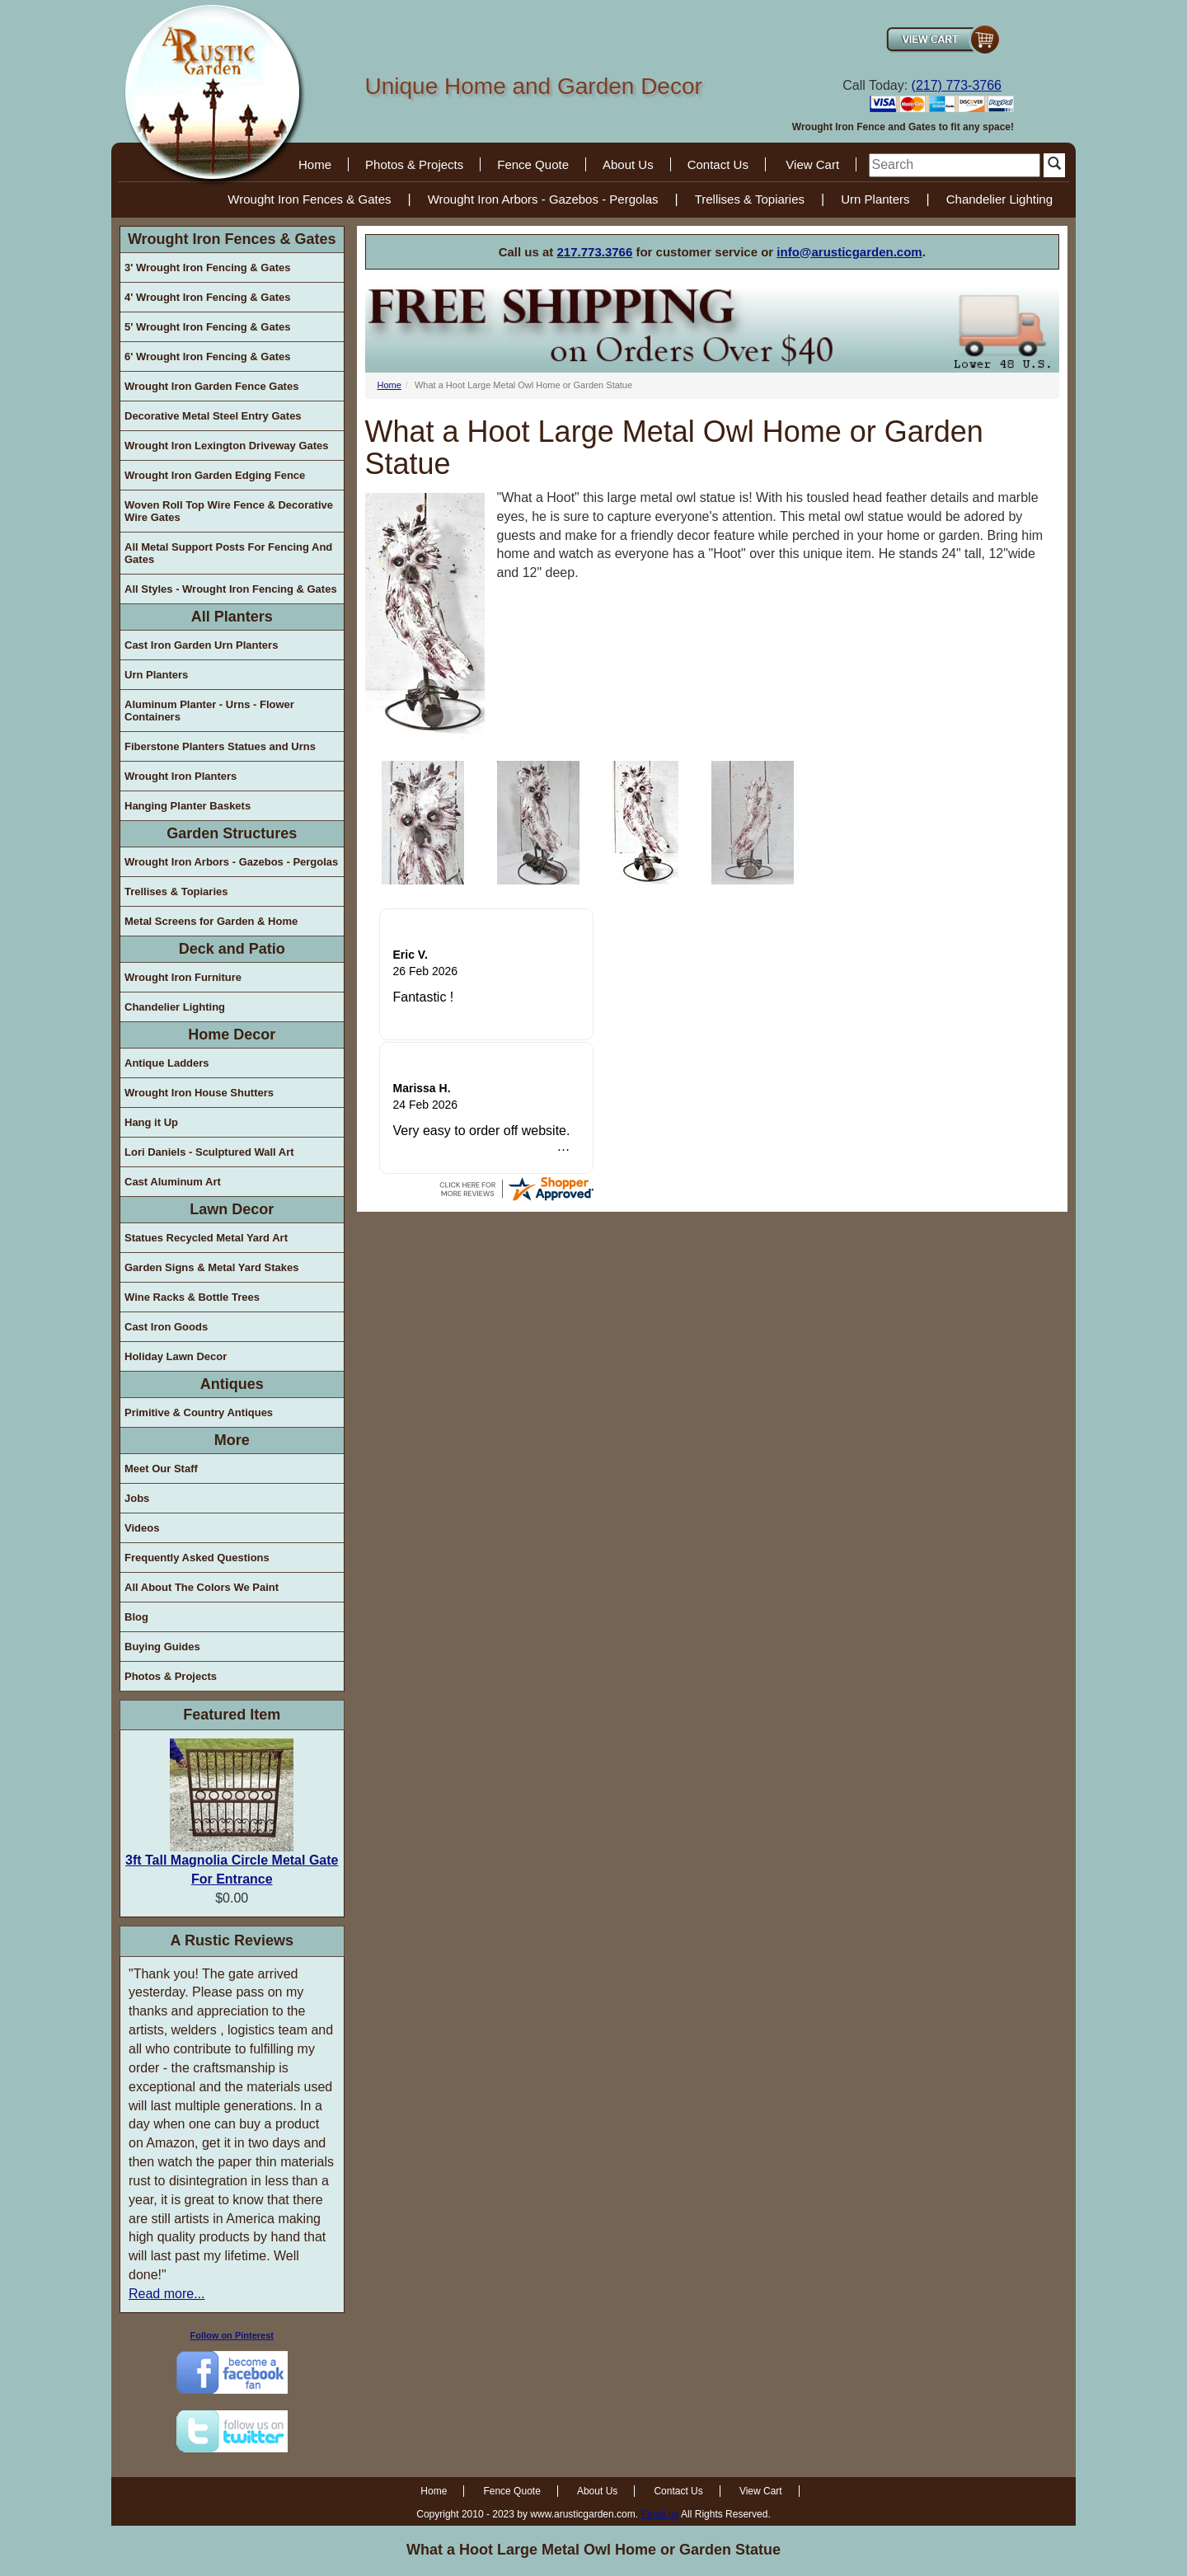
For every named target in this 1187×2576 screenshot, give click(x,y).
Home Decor (231, 1034)
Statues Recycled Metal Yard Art (206, 1238)
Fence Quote (533, 164)
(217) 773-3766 (957, 85)
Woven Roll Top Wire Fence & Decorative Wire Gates (228, 511)
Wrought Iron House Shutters (199, 1092)
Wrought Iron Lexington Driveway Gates (226, 445)
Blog (136, 1617)
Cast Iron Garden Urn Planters (201, 645)
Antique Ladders (166, 1063)
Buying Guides (162, 1646)
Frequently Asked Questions (197, 1557)
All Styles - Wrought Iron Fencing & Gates (230, 589)
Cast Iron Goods (166, 1327)
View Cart (812, 164)
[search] (954, 165)
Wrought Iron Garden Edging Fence (214, 475)
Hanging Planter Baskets (187, 806)
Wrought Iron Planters (180, 776)
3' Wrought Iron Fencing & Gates (207, 267)
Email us (659, 2514)
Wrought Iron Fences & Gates (309, 199)
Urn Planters (875, 199)
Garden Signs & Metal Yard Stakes (211, 1267)
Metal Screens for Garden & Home (211, 921)
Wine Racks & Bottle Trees (192, 1297)
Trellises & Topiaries (750, 199)
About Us (628, 164)
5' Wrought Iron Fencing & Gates (207, 327)
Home (314, 164)
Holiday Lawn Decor (175, 1356)
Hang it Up (151, 1122)
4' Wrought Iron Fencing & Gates (207, 297)
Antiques (232, 1384)
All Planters (232, 616)
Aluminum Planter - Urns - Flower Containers (209, 710)
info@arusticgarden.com (849, 252)
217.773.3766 (595, 252)
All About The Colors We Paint (201, 1587)
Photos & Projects (414, 164)
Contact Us (717, 164)
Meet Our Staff (161, 1468)
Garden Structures (232, 833)
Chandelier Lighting (999, 199)
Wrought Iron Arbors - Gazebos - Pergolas (543, 199)
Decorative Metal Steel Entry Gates (213, 416)
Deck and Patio (232, 949)
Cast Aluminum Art (172, 1181)
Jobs (136, 1498)
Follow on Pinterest (232, 2335)
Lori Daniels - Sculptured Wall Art (209, 1152)
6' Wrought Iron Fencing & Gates (207, 356)
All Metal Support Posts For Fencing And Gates (228, 553)
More (232, 1440)
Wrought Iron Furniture (183, 977)
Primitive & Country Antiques (198, 1412)
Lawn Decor (232, 1209)
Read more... (166, 2294)
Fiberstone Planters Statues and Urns (220, 746)
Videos (141, 1528)
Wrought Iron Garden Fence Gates (211, 386)
